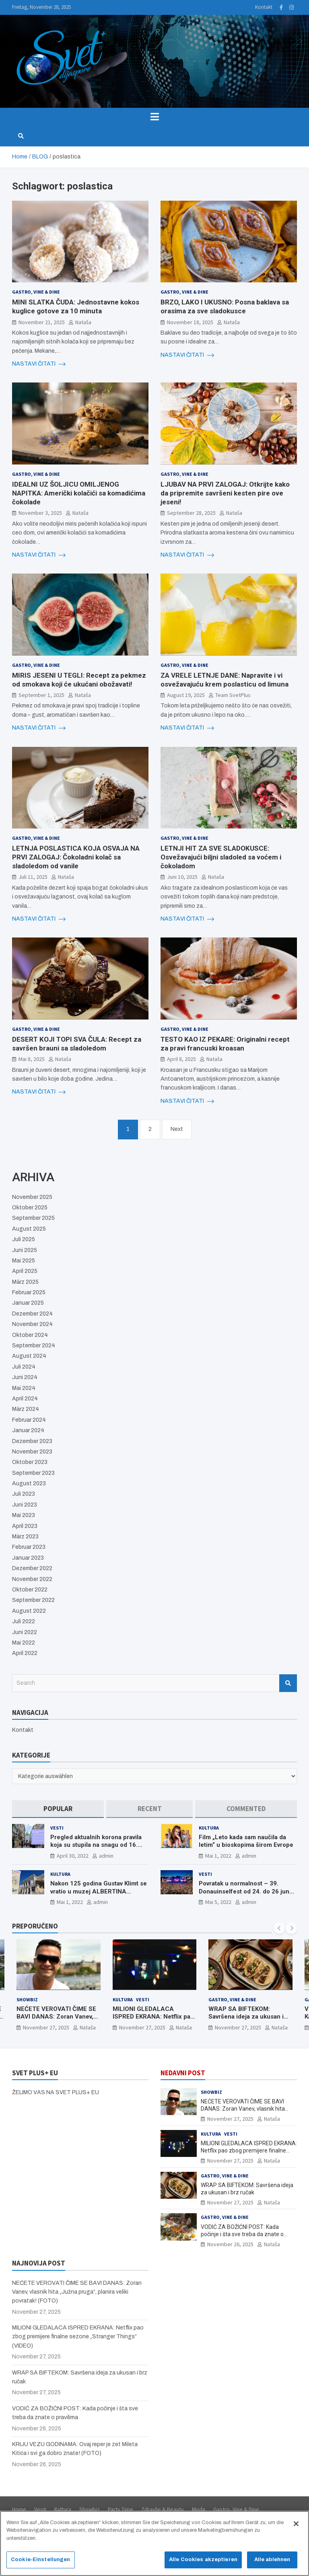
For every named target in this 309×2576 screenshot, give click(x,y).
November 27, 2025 (46, 2027)
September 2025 (33, 1218)
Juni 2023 (24, 1505)
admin (106, 1855)
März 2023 (25, 1537)
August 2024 (29, 1356)
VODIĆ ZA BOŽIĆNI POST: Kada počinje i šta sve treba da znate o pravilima (242, 2234)
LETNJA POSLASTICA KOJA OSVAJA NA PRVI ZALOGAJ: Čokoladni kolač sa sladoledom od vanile (76, 857)
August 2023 (29, 1483)
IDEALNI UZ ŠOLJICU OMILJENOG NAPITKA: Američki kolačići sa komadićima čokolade (78, 493)
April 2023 (24, 1526)
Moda (198, 2509)
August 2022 (29, 1611)
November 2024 (32, 1324)
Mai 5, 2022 (218, 1902)
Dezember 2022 (32, 1568)
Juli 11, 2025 (33, 876)
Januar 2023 (28, 1558)
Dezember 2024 (32, 1314)
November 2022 (32, 1579)
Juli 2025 (23, 1239)
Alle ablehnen (272, 2563)
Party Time (120, 2509)
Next (177, 1129)
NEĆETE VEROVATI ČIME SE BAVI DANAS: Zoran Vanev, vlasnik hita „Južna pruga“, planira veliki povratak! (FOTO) (77, 2292)
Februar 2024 (29, 1420)
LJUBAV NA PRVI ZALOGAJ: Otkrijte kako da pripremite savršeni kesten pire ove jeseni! (225, 493)
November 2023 (32, 1452)
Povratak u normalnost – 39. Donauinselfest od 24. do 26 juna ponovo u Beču (246, 1891)
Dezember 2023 (32, 1441)
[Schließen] (296, 2526)
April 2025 (24, 1271)
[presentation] (279, 1928)
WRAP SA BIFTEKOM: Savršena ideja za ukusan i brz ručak (246, 2016)
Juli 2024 (23, 1367)
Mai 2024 (23, 1388)
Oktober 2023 (29, 1462)
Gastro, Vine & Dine (36, 292)
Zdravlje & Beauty (162, 2509)
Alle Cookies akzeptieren (203, 2563)
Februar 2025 (28, 1292)
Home (19, 2509)
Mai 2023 (23, 1515)
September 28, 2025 (191, 512)
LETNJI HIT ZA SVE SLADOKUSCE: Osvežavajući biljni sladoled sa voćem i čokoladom (221, 857)
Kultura (209, 1828)
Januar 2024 (28, 1430)
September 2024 (33, 1345)
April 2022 (24, 1653)
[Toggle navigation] (154, 116)
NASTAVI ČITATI (39, 364)
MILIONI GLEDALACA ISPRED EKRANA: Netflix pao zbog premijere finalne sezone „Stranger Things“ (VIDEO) (249, 2150)
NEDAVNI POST (183, 2072)
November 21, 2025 (42, 322)
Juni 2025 (24, 1250)
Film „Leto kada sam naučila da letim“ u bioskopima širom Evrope (246, 1841)
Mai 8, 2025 (32, 1059)
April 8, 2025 (181, 1059)
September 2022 (33, 1600)
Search (288, 1683)
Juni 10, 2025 (182, 876)
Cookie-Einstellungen (40, 2563)
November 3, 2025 (40, 512)
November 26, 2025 (230, 2244)
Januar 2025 (28, 1303)
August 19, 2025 (186, 695)
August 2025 (29, 1229)
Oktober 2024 (30, 1335)
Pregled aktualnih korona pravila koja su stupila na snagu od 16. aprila (96, 1845)
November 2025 (32, 1197)
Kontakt (263, 7)
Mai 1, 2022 (218, 1855)
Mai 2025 (23, 1261)
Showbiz (27, 1999)
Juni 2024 (24, 1377)
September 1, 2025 (41, 695)
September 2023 (33, 1473)
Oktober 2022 (29, 1590)
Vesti (57, 1828)
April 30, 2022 (73, 1855)
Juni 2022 (24, 1632)
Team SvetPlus (233, 695)
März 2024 (25, 1409)
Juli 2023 (23, 1494)
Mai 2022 (23, 1643)
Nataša (83, 322)
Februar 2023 (28, 1547)
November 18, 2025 (190, 322)
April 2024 (25, 1399)
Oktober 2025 (29, 1208)
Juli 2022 (23, 1621)
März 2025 (25, 1282)
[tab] (58, 1808)
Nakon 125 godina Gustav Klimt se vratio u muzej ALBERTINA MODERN (98, 1891)
